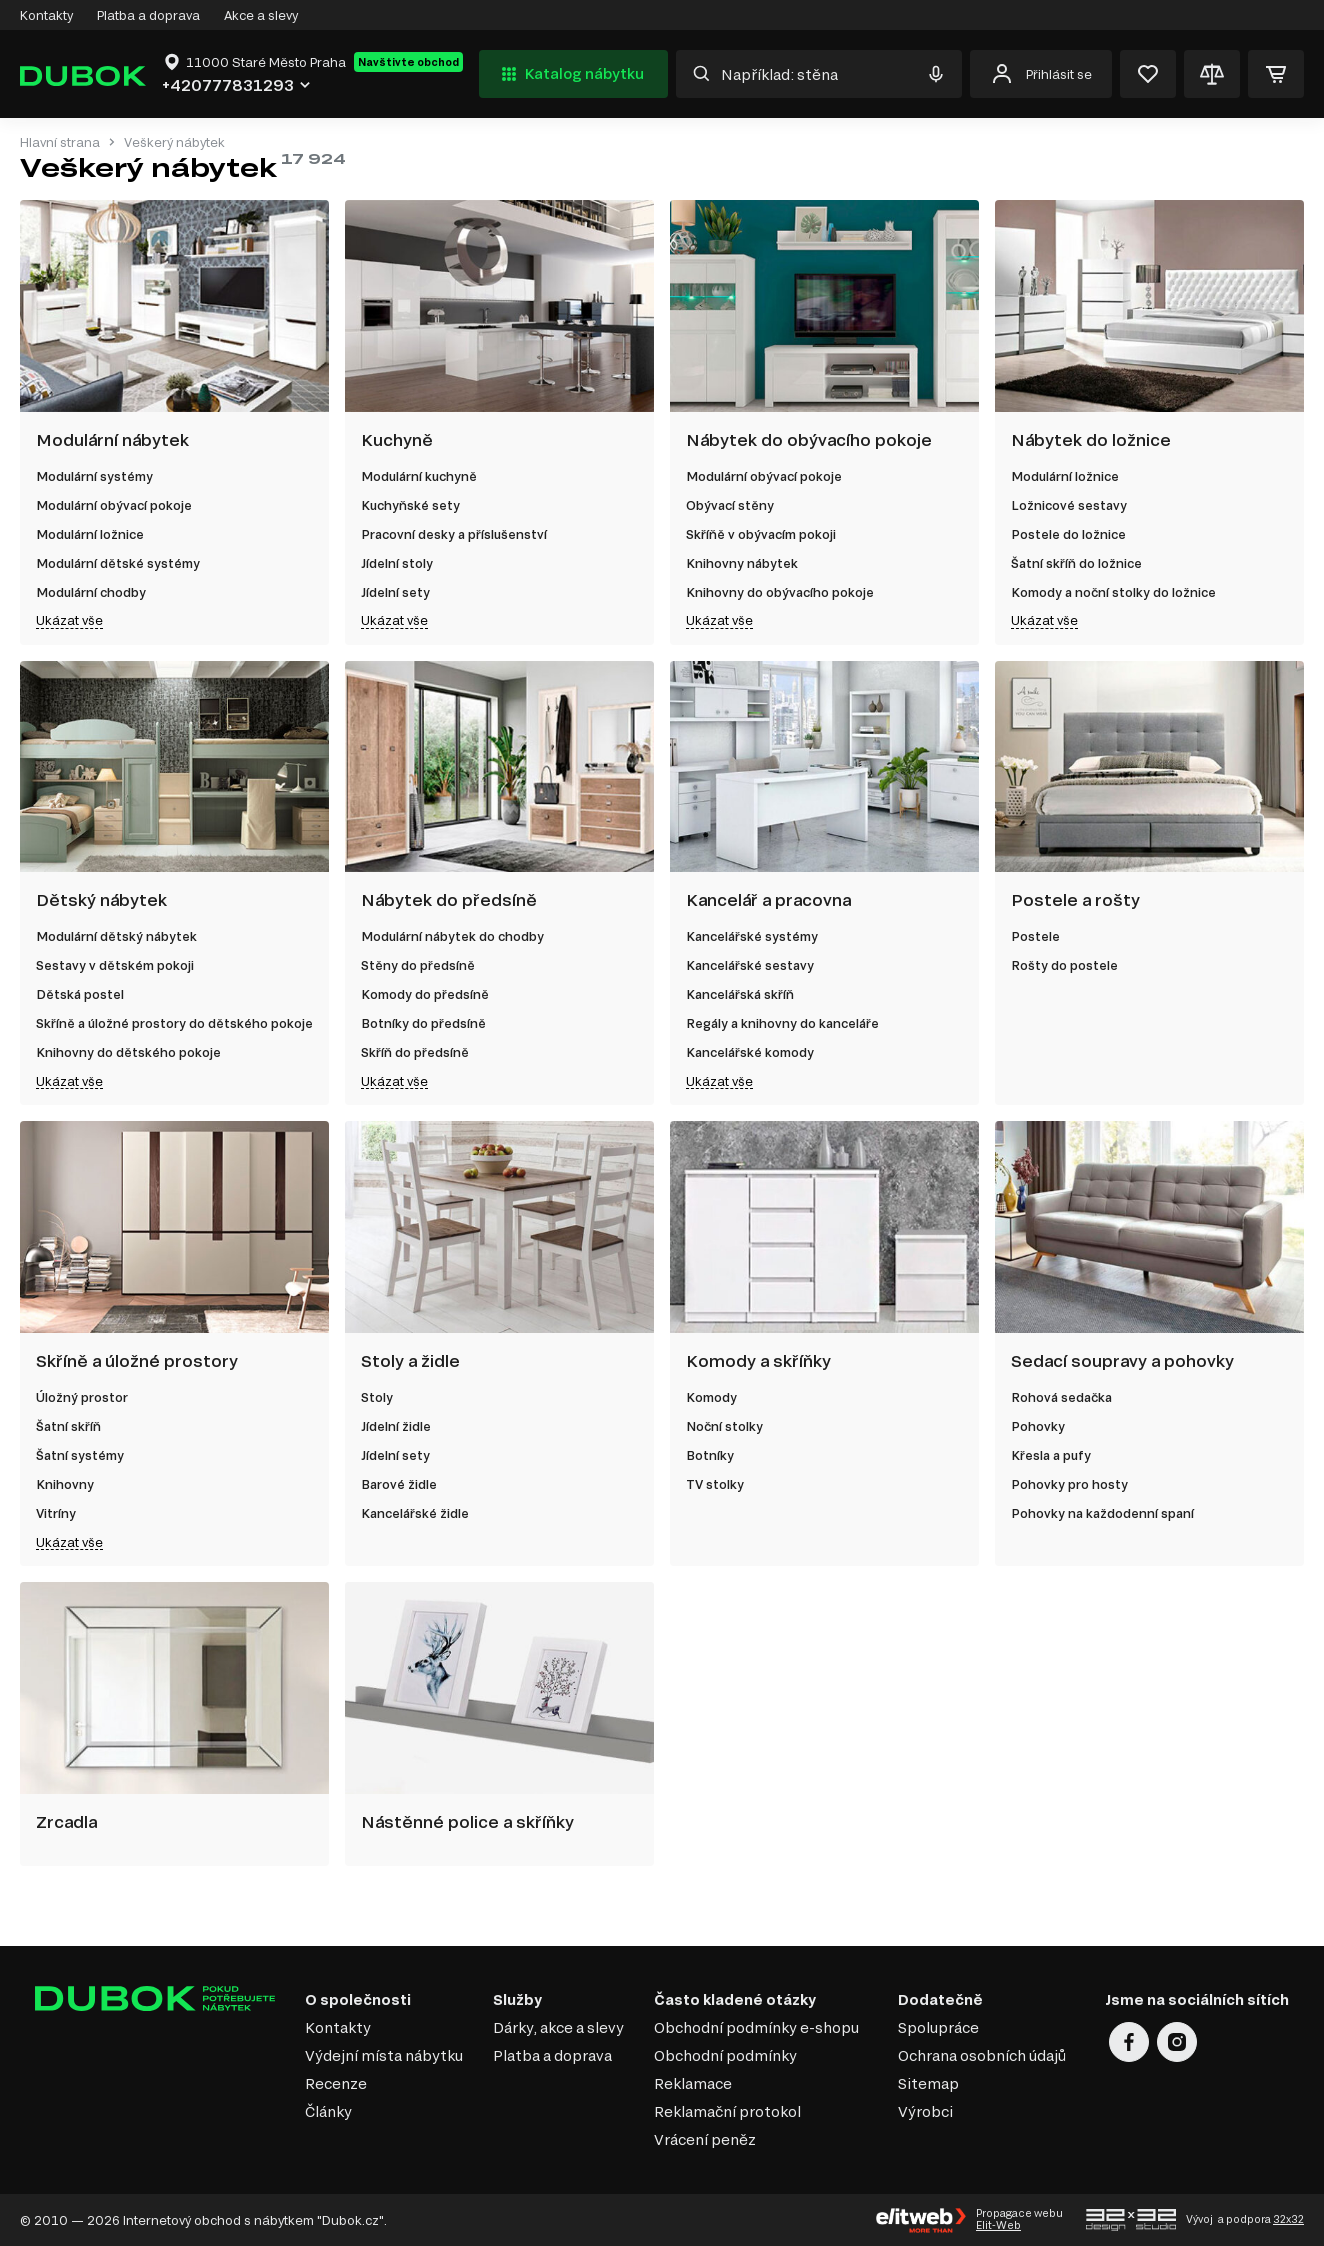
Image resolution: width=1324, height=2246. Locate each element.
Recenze (336, 2083)
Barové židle (399, 1484)
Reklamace (693, 2083)
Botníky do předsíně (423, 1023)
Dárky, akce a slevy (558, 2027)
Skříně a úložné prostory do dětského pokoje (174, 1023)
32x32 (1288, 2219)
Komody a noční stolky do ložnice (1113, 592)
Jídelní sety (395, 592)
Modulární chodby (91, 592)
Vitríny (56, 1513)
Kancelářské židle (415, 1513)
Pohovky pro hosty (1069, 1484)
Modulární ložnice (90, 534)
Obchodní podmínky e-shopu (756, 2027)
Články (328, 2111)
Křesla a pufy (1051, 1455)
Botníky (710, 1455)
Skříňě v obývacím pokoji (761, 534)
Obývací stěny (730, 505)
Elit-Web (998, 2225)
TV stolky (715, 1484)
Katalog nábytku (570, 74)
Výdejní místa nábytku (384, 2055)
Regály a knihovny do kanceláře (782, 1023)
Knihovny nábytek (742, 563)
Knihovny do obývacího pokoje (780, 592)
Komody (711, 1397)
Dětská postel (80, 994)
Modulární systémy (94, 476)
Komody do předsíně (425, 994)
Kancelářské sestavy (750, 965)
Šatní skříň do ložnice (1076, 563)
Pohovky (1038, 1426)
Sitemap (928, 2083)
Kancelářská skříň (740, 994)
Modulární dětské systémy (118, 563)
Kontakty (46, 15)
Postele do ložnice (1068, 534)
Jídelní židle (396, 1426)
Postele (1035, 936)
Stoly (377, 1397)
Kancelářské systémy (752, 936)
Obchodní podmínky (725, 2055)
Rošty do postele (1064, 965)
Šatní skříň (68, 1426)
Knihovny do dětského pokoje (128, 1052)
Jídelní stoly (397, 563)
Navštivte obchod (408, 62)
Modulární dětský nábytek (116, 936)
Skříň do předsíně (415, 1052)
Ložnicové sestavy (1069, 505)
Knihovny (65, 1484)
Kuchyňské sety (410, 505)
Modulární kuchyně (419, 476)
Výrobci (925, 2111)
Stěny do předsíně (418, 965)
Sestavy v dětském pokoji (115, 965)
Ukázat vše (69, 620)
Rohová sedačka (1061, 1397)
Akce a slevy (261, 15)
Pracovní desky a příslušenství (454, 534)
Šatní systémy (80, 1455)
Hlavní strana (60, 142)
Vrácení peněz (705, 2139)
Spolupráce (938, 2027)
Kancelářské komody (750, 1052)
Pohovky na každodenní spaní (1102, 1513)
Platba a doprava (148, 15)
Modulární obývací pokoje (114, 505)
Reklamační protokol (727, 2111)
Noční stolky (724, 1426)
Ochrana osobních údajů (982, 2055)
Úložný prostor (82, 1397)
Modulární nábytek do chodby (452, 936)
